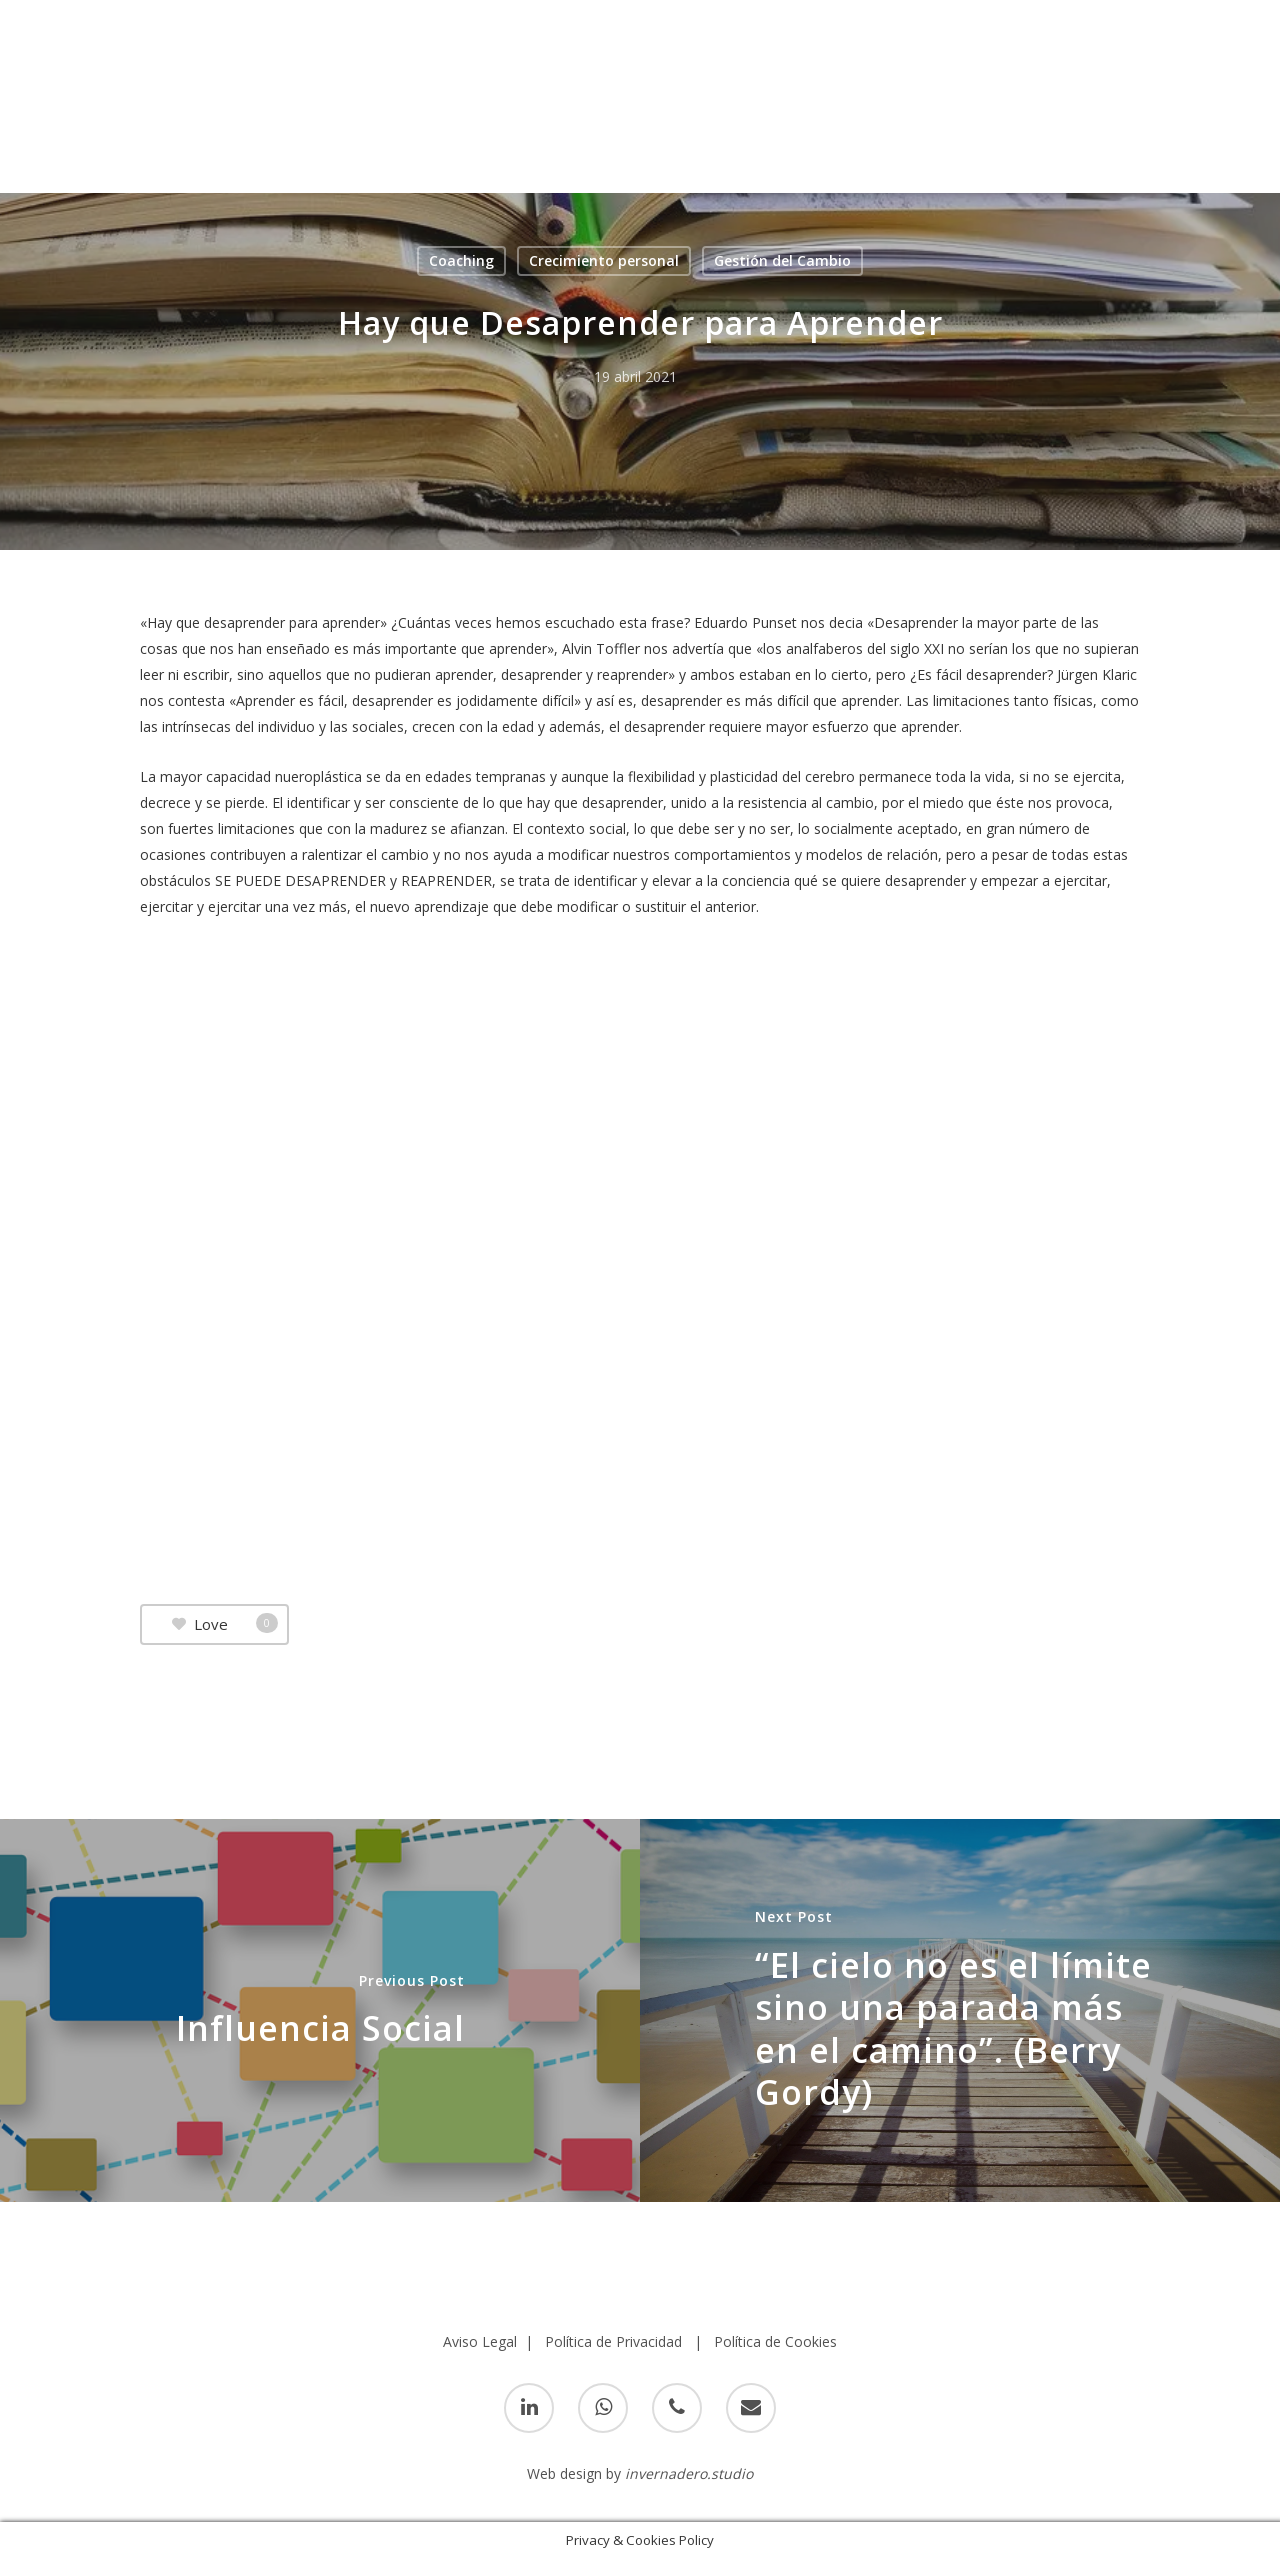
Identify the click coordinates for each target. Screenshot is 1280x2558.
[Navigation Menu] (1235, 41)
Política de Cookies (775, 2341)
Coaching (461, 260)
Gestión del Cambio (782, 260)
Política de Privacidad (613, 2341)
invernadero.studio (689, 2473)
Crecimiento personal (604, 260)
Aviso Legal (480, 2341)
